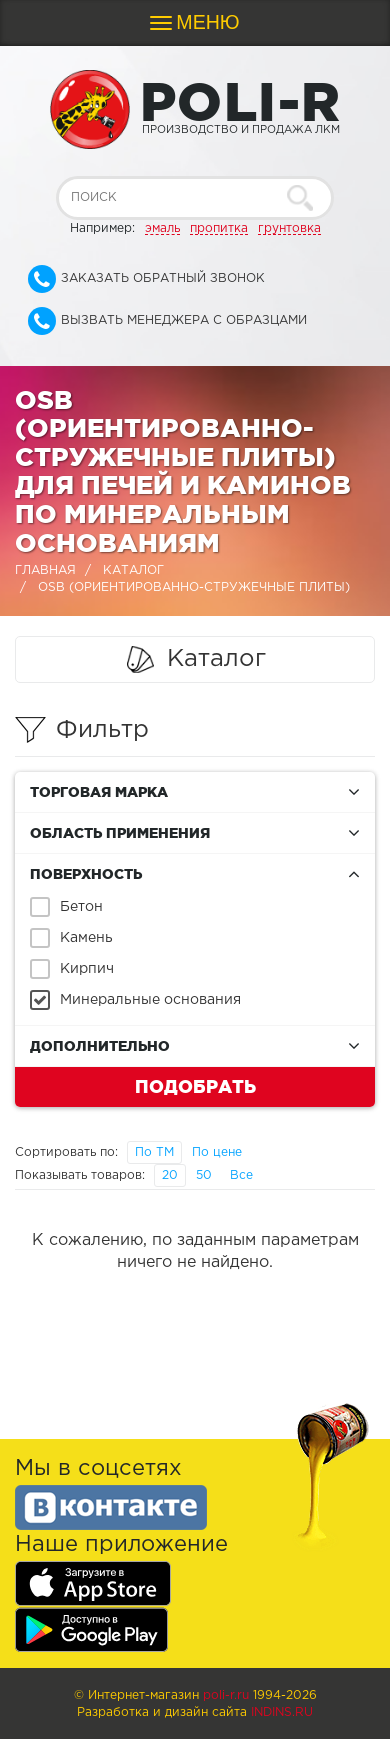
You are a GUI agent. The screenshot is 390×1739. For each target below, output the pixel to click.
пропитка (219, 228)
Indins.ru (282, 1712)
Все (241, 1175)
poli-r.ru (226, 1695)
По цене (217, 1152)
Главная (45, 570)
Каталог (133, 570)
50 (204, 1175)
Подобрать (195, 1086)
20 (170, 1175)
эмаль (162, 228)
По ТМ (154, 1152)
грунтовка (289, 228)
